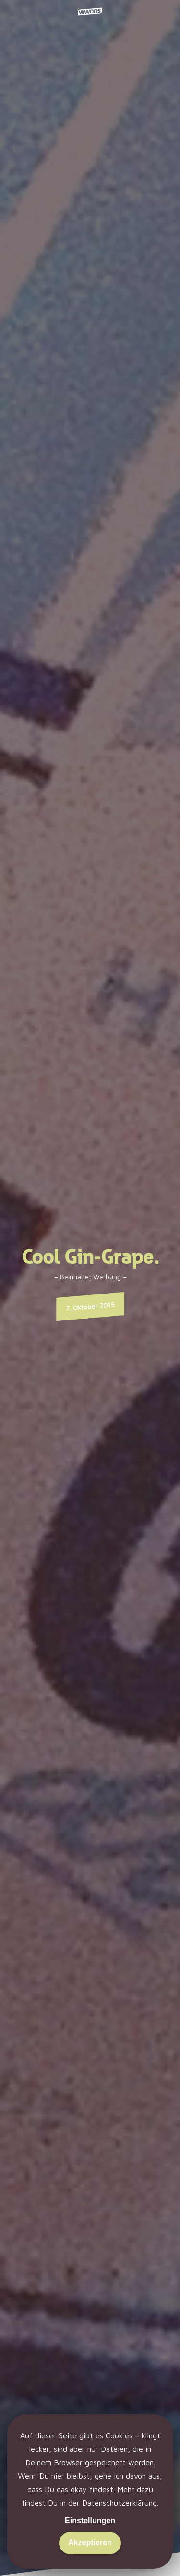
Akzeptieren (90, 2542)
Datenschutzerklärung (119, 2503)
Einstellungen (90, 2520)
